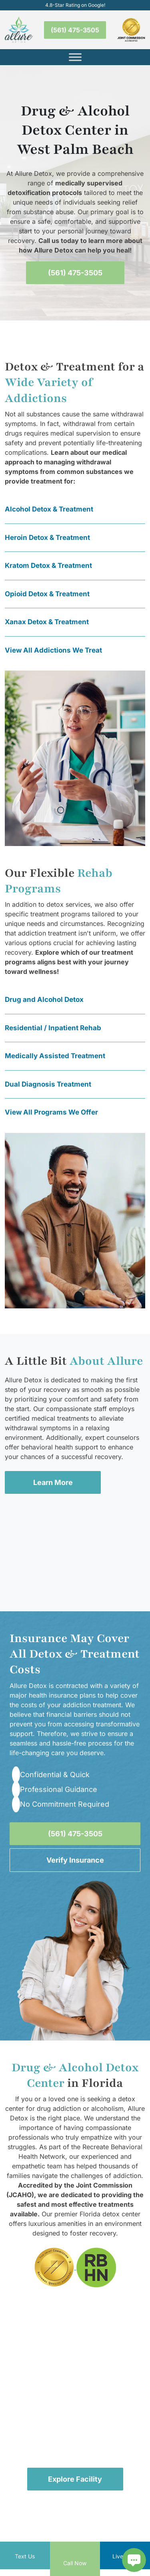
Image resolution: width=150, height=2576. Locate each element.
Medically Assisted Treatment (55, 1056)
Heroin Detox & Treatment (47, 537)
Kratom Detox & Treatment (48, 565)
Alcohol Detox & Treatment (49, 509)
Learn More (53, 1482)
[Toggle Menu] (75, 57)
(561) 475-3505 (75, 30)
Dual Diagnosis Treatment (48, 1084)
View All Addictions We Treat (53, 650)
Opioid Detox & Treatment (47, 594)
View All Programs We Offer (51, 1112)
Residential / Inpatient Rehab (53, 1028)
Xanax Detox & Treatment (47, 622)
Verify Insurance (75, 1860)
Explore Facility (75, 2479)
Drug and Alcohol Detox (44, 999)
